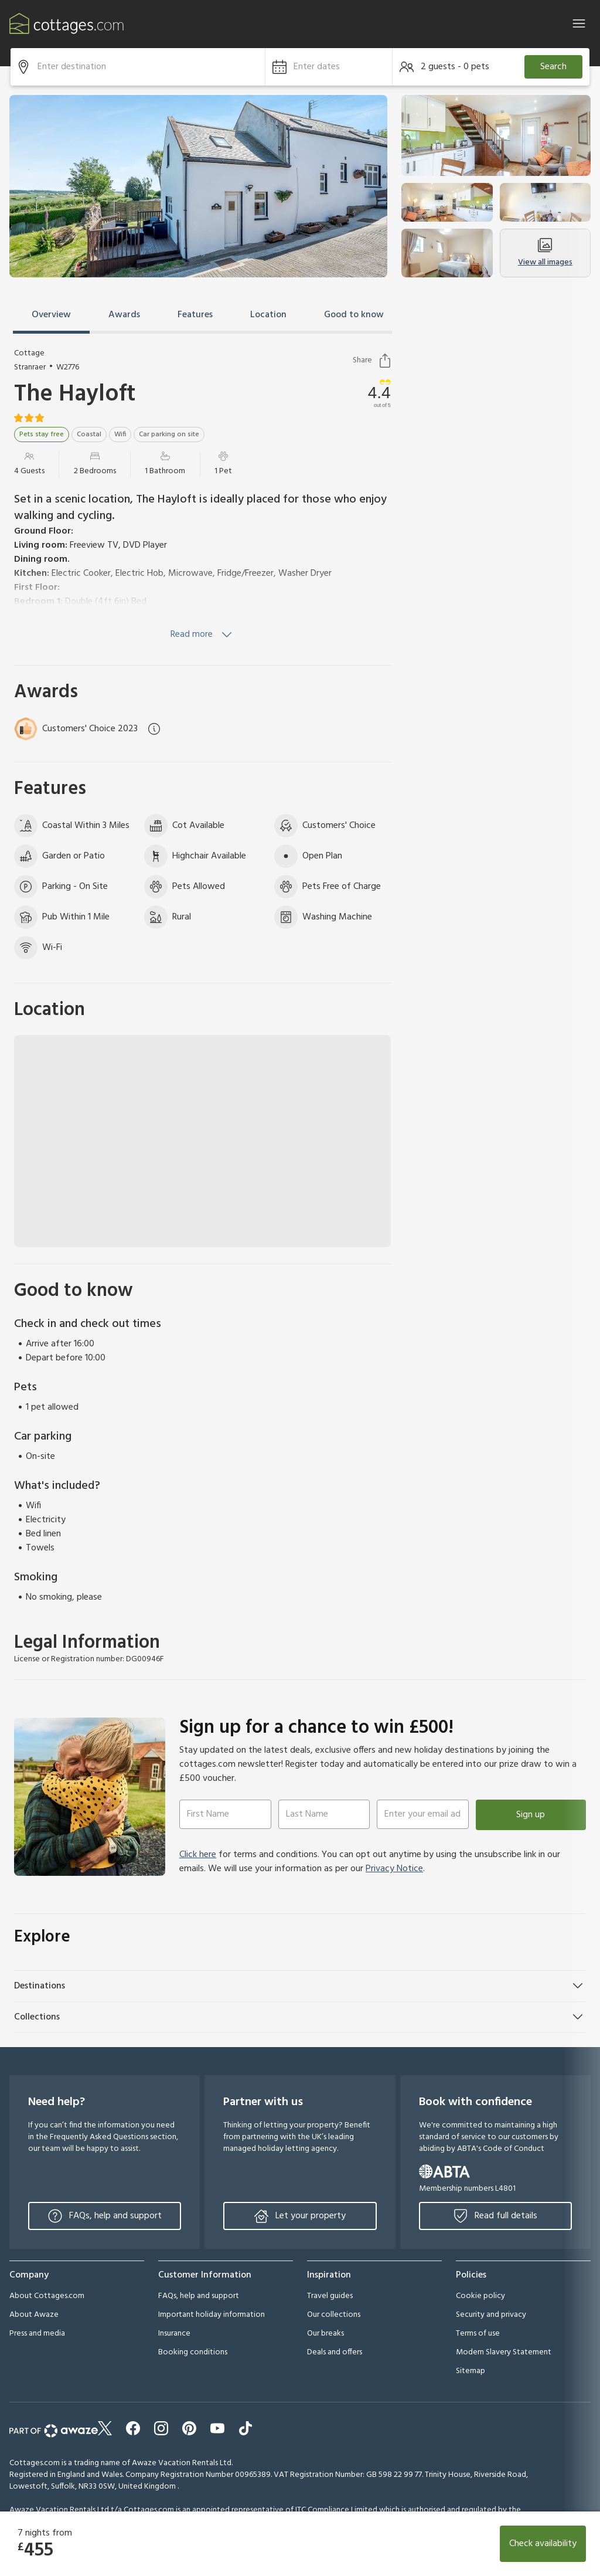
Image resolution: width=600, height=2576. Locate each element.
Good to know (354, 315)
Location (268, 315)
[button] (329, 67)
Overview (51, 315)
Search (553, 66)
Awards (124, 315)
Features (195, 315)
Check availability (543, 2543)
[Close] (579, 23)
